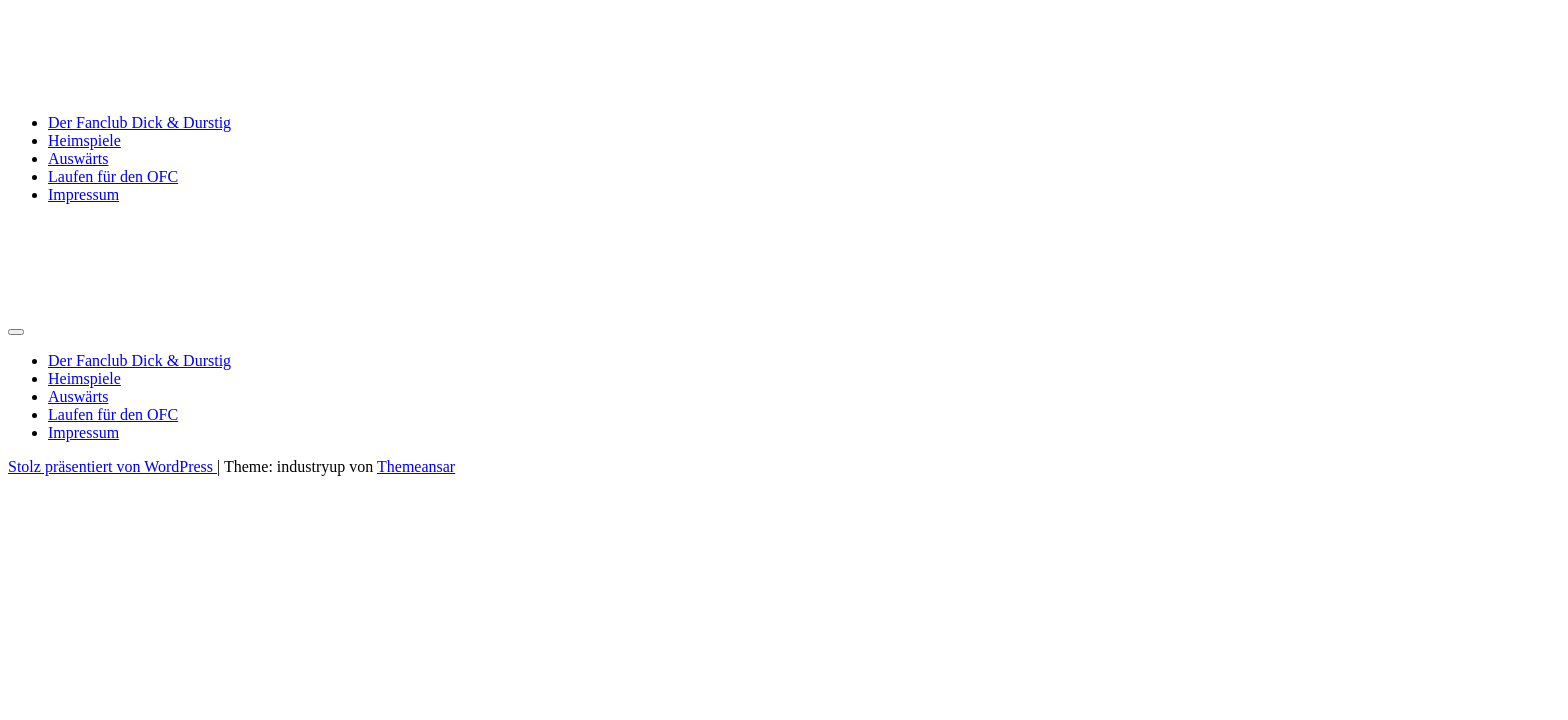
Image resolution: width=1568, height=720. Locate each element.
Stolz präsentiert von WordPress (112, 466)
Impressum (83, 194)
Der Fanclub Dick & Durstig (139, 122)
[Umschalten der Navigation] (16, 332)
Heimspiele (84, 140)
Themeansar (416, 466)
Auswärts (78, 158)
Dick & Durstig (116, 39)
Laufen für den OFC (113, 176)
